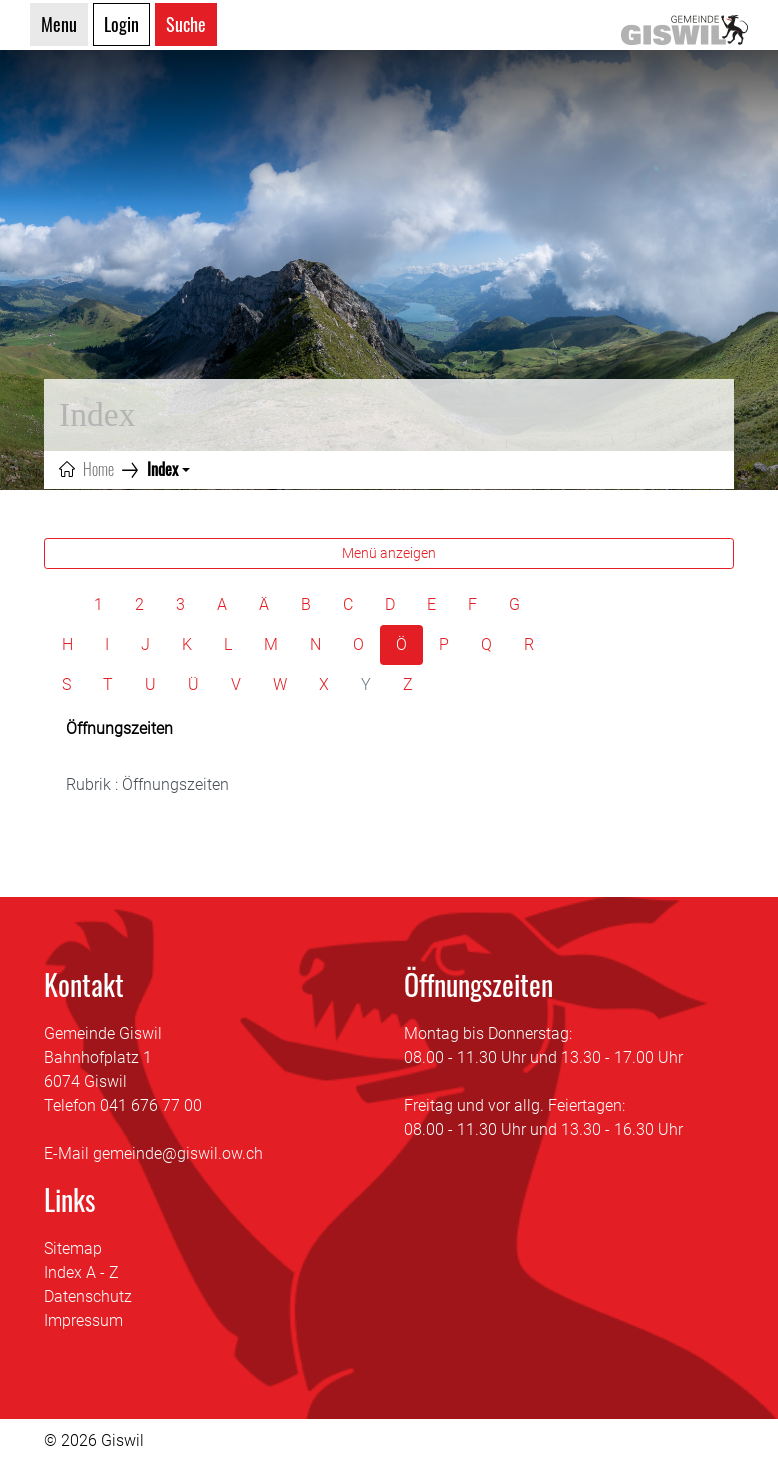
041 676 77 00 (151, 1105)
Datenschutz (88, 1296)
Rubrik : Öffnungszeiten (147, 784)
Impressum (83, 1320)
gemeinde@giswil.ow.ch (178, 1153)
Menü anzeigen (389, 553)
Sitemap (73, 1248)
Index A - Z (81, 1272)
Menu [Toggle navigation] (59, 24)
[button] (168, 469)
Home (98, 469)
